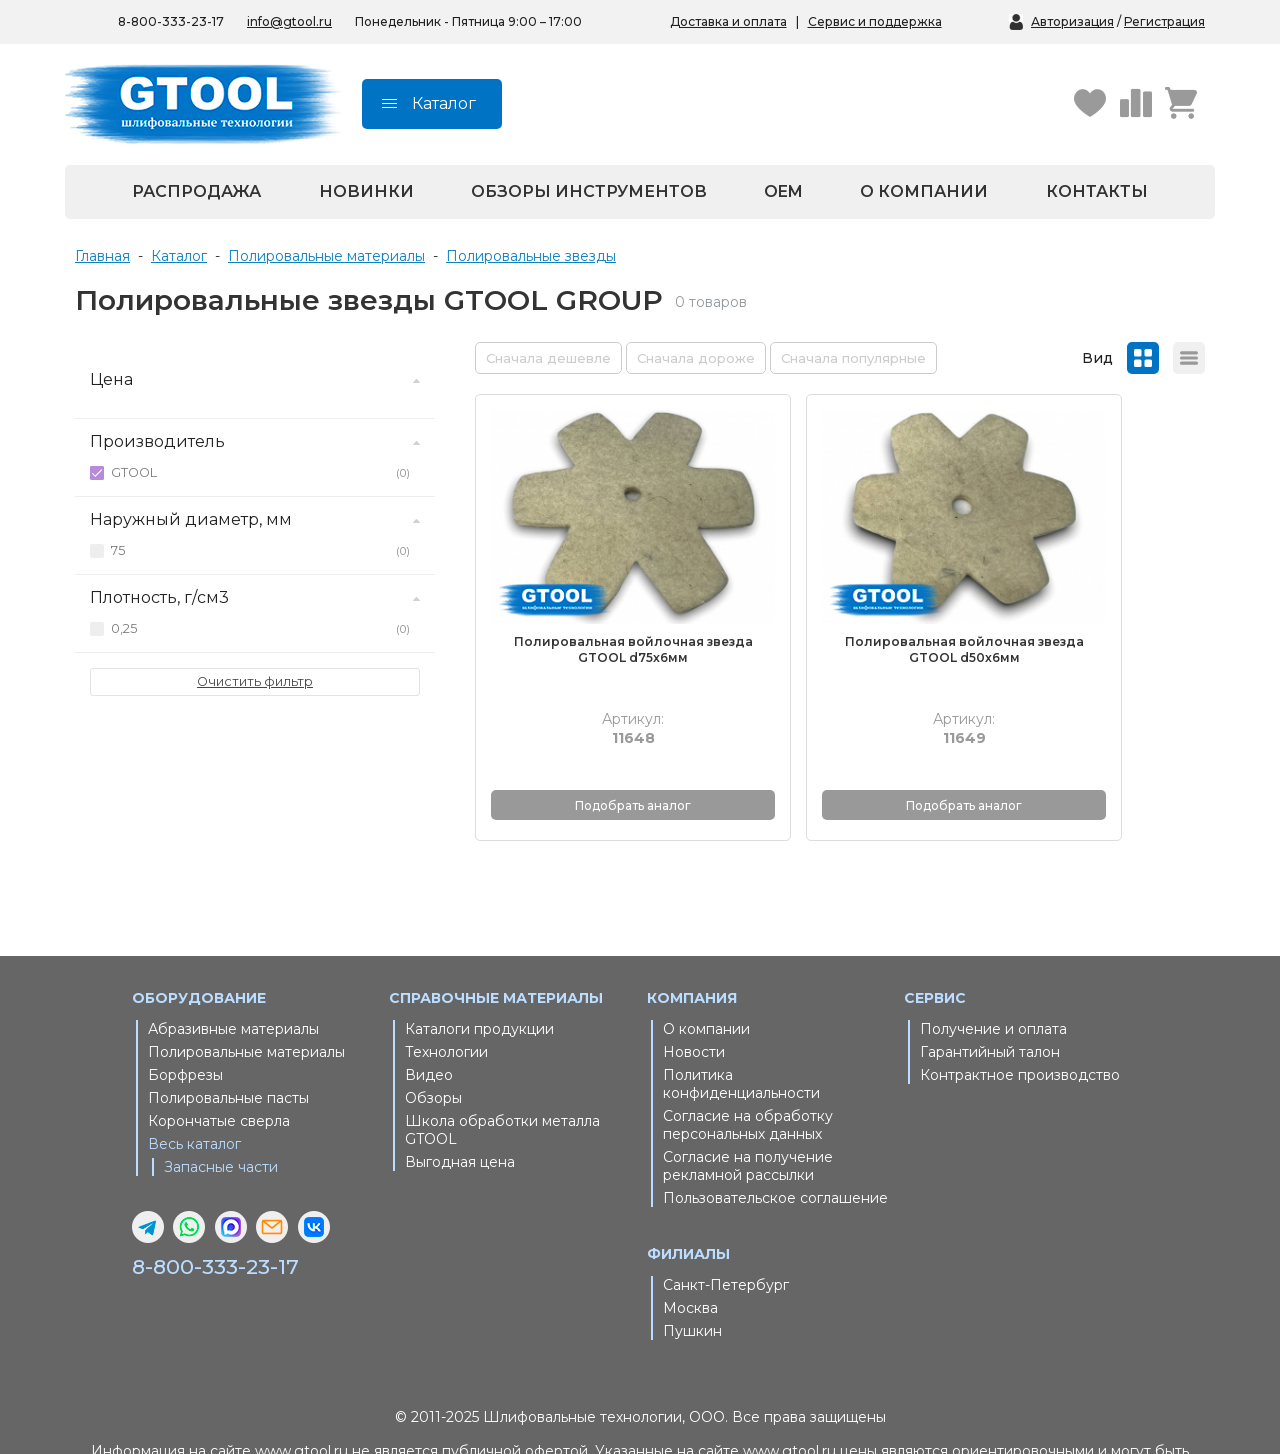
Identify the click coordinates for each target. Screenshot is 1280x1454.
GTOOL (260, 473)
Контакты (1097, 191)
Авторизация (1072, 21)
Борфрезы (185, 1012)
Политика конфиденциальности (741, 1021)
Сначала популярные (853, 358)
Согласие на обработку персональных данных (748, 1062)
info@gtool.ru (289, 21)
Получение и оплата (993, 966)
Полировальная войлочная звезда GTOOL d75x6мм (592, 587)
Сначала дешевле (548, 358)
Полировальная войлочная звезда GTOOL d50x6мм (840, 587)
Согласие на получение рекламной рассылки (748, 1103)
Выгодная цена (460, 1099)
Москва (690, 1245)
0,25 (260, 629)
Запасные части (221, 1104)
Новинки (366, 191)
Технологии (446, 989)
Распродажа (196, 191)
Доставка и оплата (728, 21)
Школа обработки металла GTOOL (502, 1067)
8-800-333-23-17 (226, 1204)
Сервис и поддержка (875, 21)
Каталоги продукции (479, 966)
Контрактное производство (1020, 1012)
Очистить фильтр (255, 681)
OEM (783, 191)
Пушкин (692, 1268)
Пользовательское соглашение (775, 1135)
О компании (924, 191)
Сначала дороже (696, 358)
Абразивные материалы (233, 966)
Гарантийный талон (990, 989)
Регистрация (1164, 21)
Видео (429, 1012)
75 (260, 551)
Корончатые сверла (219, 1058)
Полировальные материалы (246, 989)
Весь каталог (194, 1081)
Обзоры (433, 1035)
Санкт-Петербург (726, 1222)
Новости (694, 989)
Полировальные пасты (228, 1035)
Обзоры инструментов (589, 191)
